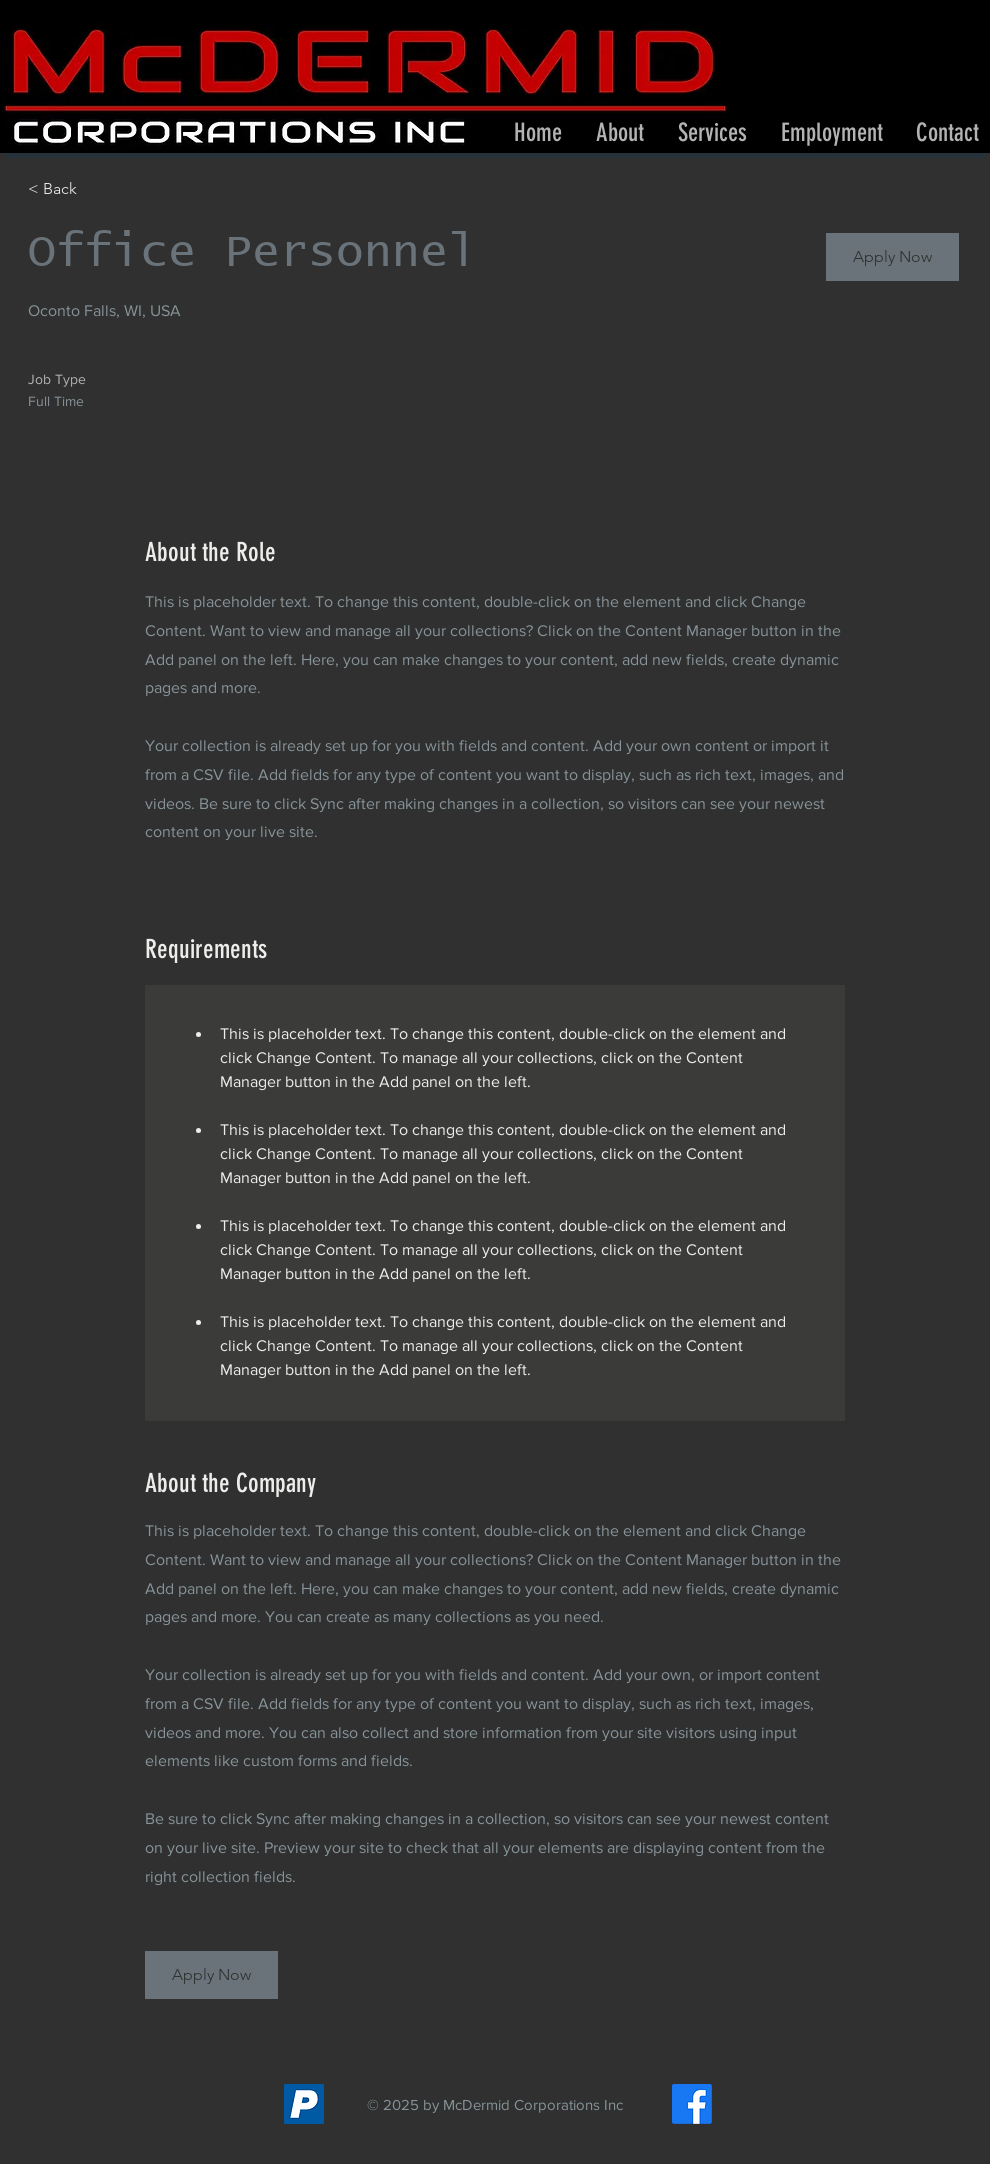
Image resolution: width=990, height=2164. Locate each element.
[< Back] (99, 189)
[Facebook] (692, 2104)
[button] (712, 133)
